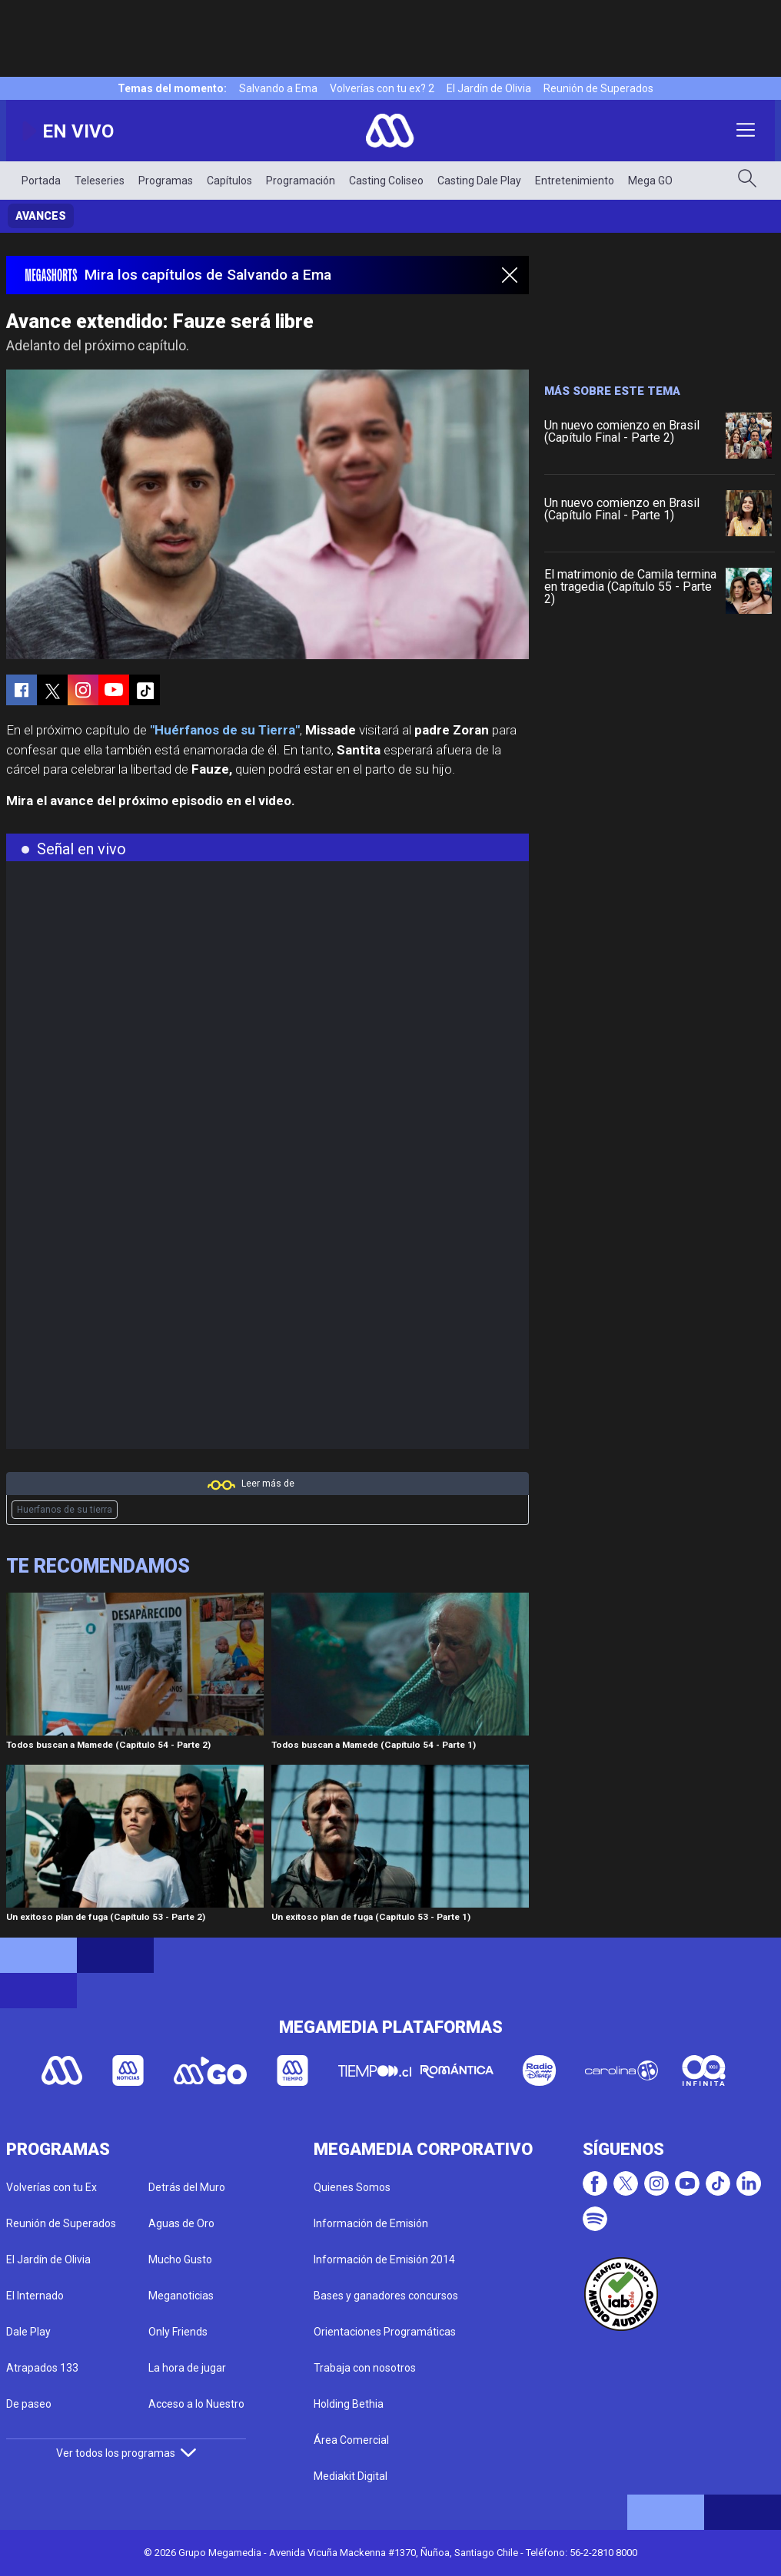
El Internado (35, 2295)
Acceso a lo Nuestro (196, 2404)
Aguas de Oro (181, 2223)
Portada (41, 180)
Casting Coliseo (386, 180)
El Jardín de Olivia (489, 88)
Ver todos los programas (126, 2453)
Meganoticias (181, 2295)
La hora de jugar (187, 2368)
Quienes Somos (352, 2187)
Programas (165, 180)
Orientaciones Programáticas (385, 2332)
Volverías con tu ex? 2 (382, 88)
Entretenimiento (574, 180)
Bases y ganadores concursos (386, 2295)
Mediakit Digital (350, 2476)
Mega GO (650, 180)
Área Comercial (351, 2440)
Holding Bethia (349, 2404)
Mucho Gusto (180, 2259)
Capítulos (229, 180)
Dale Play (28, 2332)
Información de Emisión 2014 (384, 2259)
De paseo (29, 2404)
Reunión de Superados (598, 88)
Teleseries (100, 180)
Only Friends (178, 2332)
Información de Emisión (371, 2223)
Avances (40, 216)
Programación (300, 180)
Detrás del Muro (186, 2187)
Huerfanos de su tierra (64, 1509)
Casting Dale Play (479, 180)
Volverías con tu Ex (51, 2187)
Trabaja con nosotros (365, 2368)
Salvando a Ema (278, 88)
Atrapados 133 (42, 2368)
